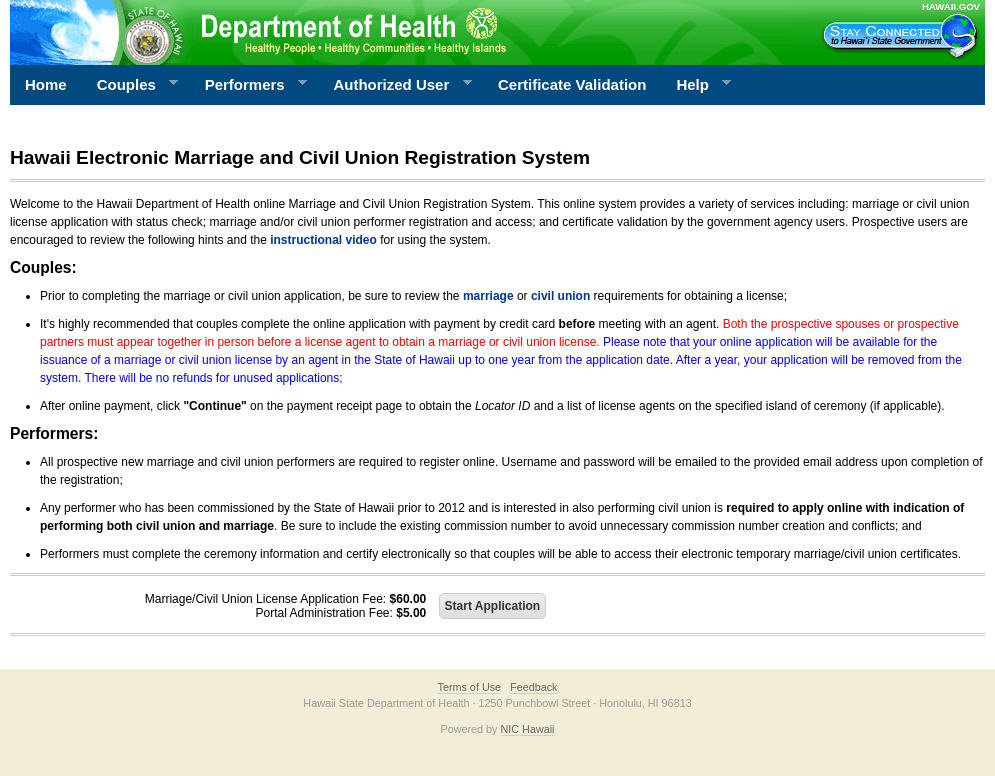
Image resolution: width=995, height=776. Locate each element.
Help (696, 85)
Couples (130, 85)
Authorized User (394, 85)
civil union (560, 296)
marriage (488, 296)
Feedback (533, 687)
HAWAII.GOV (951, 6)
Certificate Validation (572, 84)
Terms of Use (469, 687)
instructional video (323, 240)
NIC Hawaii (528, 729)
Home (46, 84)
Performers (249, 85)
